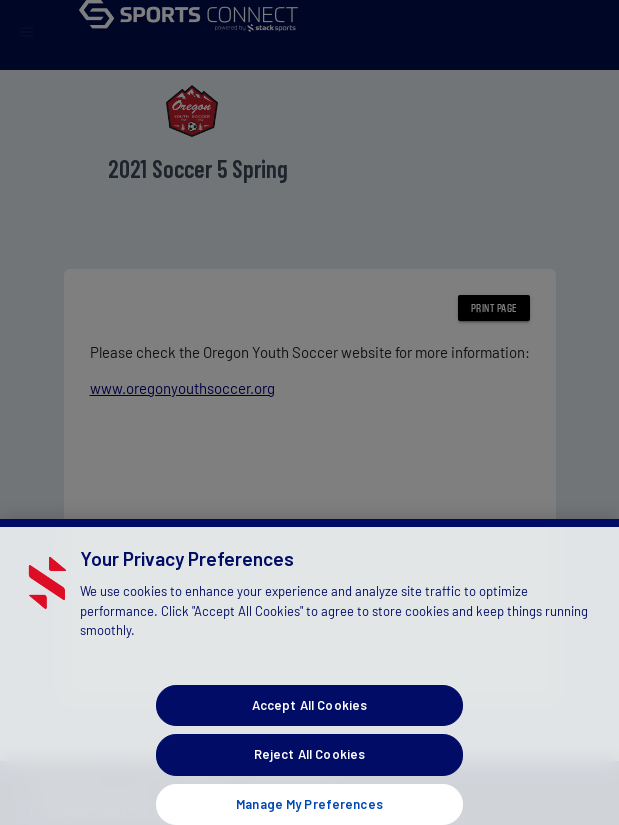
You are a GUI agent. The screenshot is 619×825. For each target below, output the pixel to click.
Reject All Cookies (309, 768)
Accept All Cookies (309, 719)
